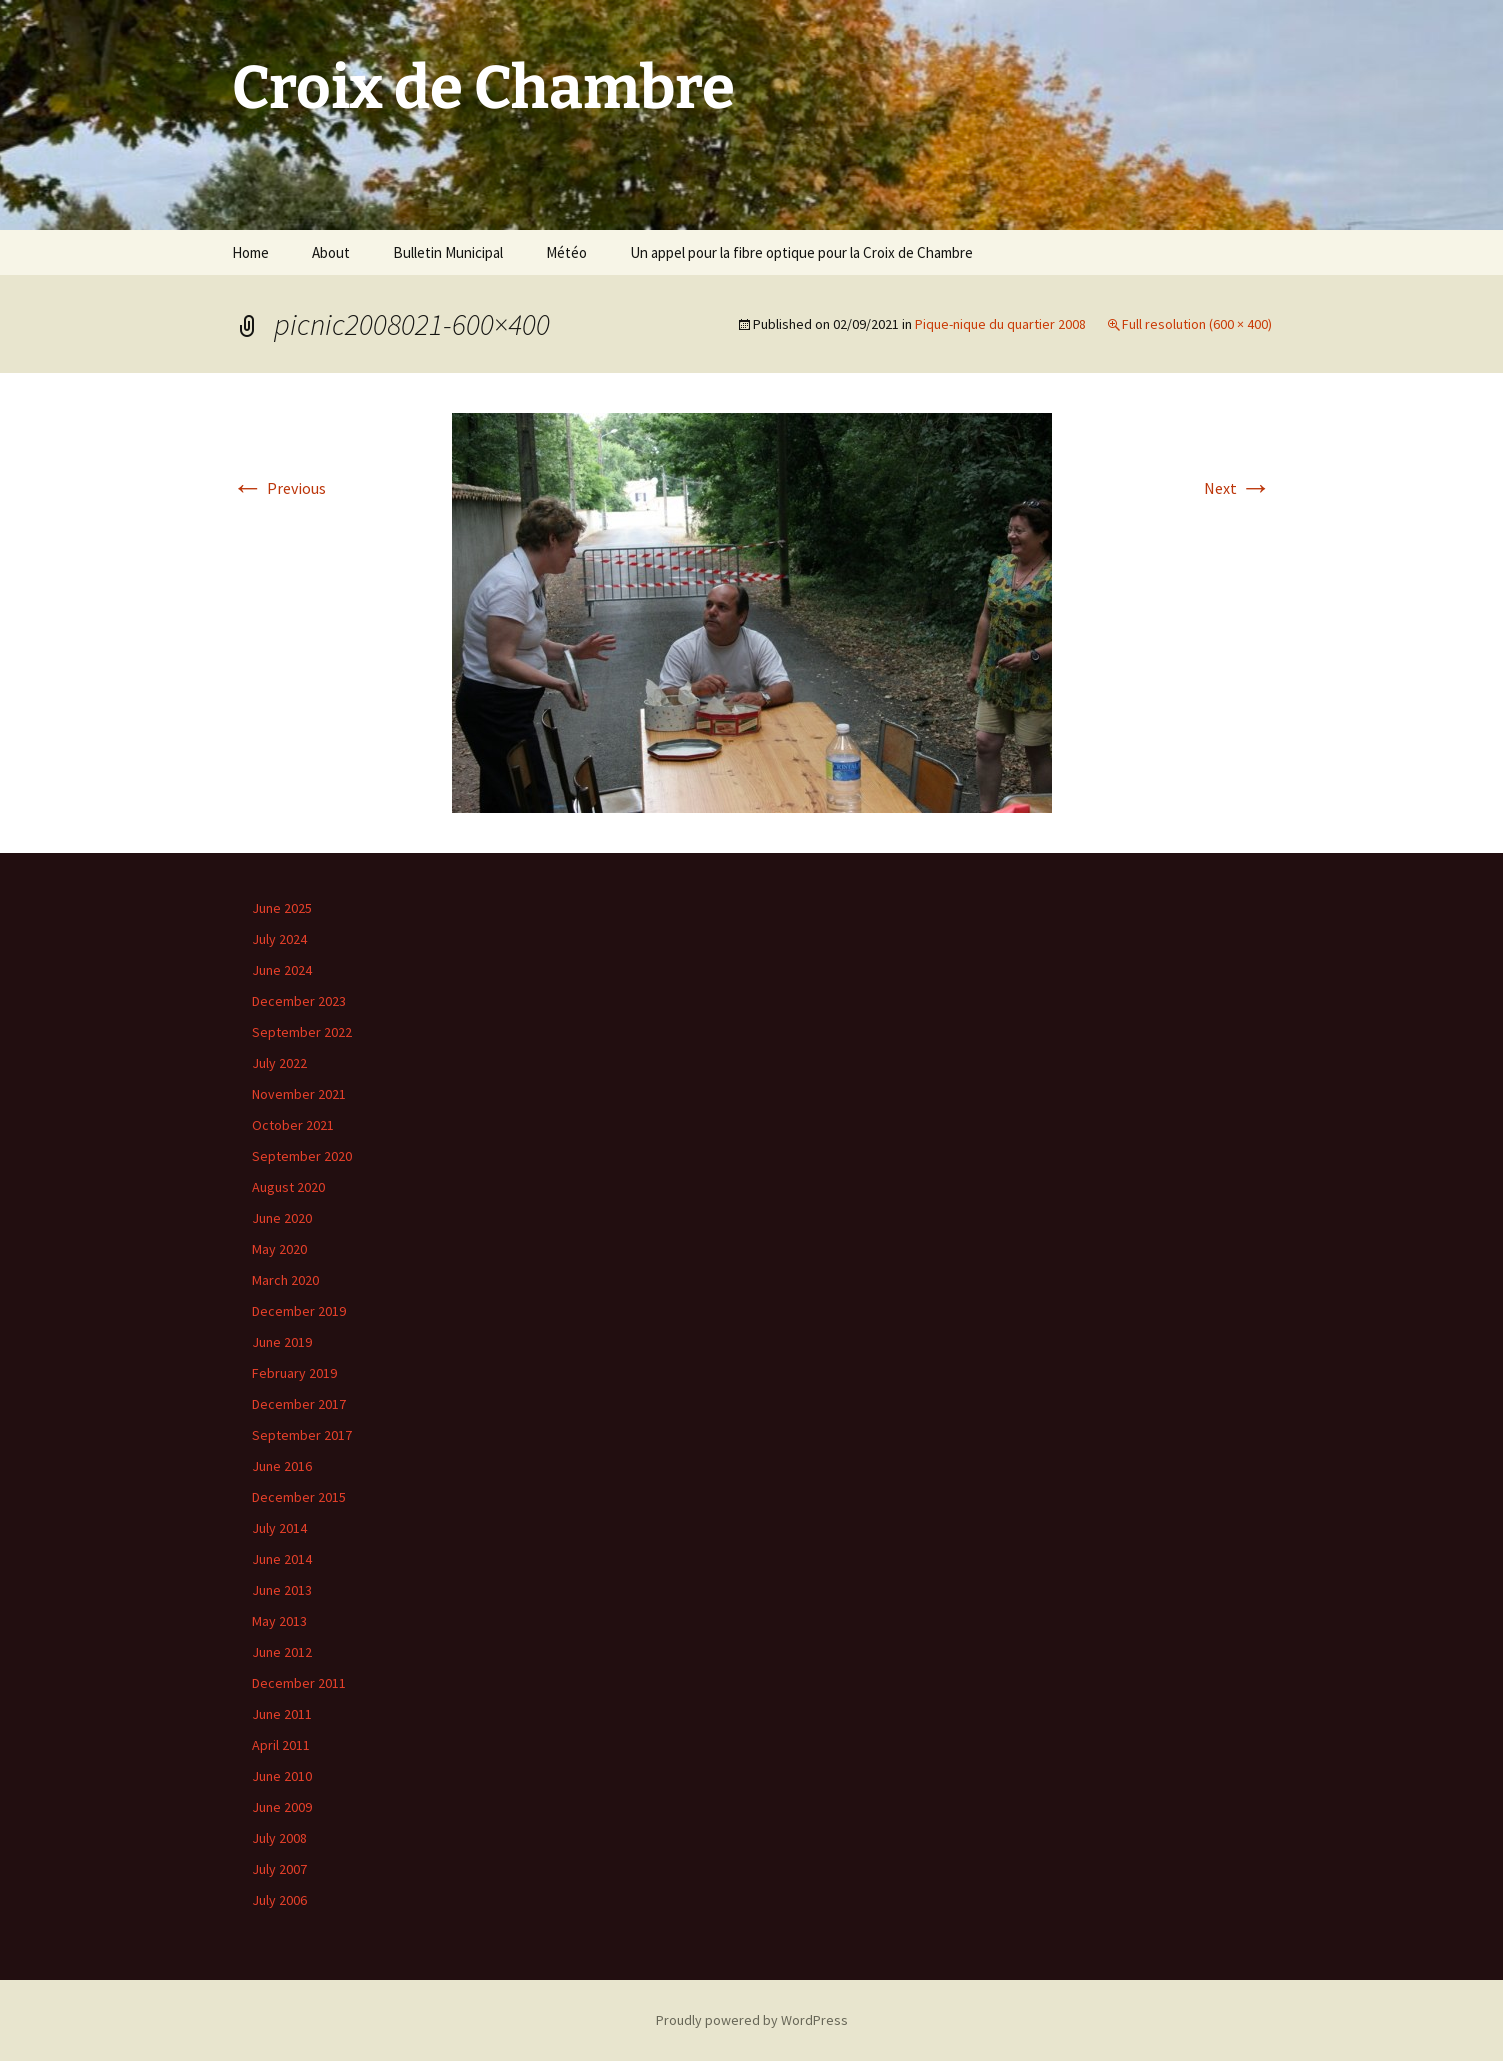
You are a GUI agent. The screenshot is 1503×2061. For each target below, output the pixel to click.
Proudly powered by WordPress (752, 2020)
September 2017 (302, 1435)
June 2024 (282, 970)
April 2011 (281, 1745)
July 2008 (279, 1838)
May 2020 (279, 1249)
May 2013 (279, 1621)
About (331, 252)
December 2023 (299, 1001)
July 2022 (279, 1063)
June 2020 (282, 1218)
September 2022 (302, 1032)
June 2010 (282, 1776)
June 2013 (282, 1590)
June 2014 (282, 1559)
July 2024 (279, 939)
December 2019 (299, 1311)
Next (1238, 488)
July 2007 (279, 1869)
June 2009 (282, 1807)
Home (250, 252)
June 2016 (282, 1466)
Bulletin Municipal (448, 252)
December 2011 (299, 1683)
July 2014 (279, 1528)
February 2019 (294, 1373)
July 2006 (279, 1900)
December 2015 (299, 1497)
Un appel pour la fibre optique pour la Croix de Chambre (801, 252)
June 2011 (282, 1714)
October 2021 (293, 1125)
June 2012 (282, 1652)
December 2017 (299, 1404)
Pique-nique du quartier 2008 (1000, 324)
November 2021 (299, 1094)
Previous (279, 488)
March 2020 (285, 1280)
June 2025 (282, 908)
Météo (566, 252)
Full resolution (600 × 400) (1197, 324)
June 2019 (282, 1342)
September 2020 (302, 1156)
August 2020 (288, 1187)
